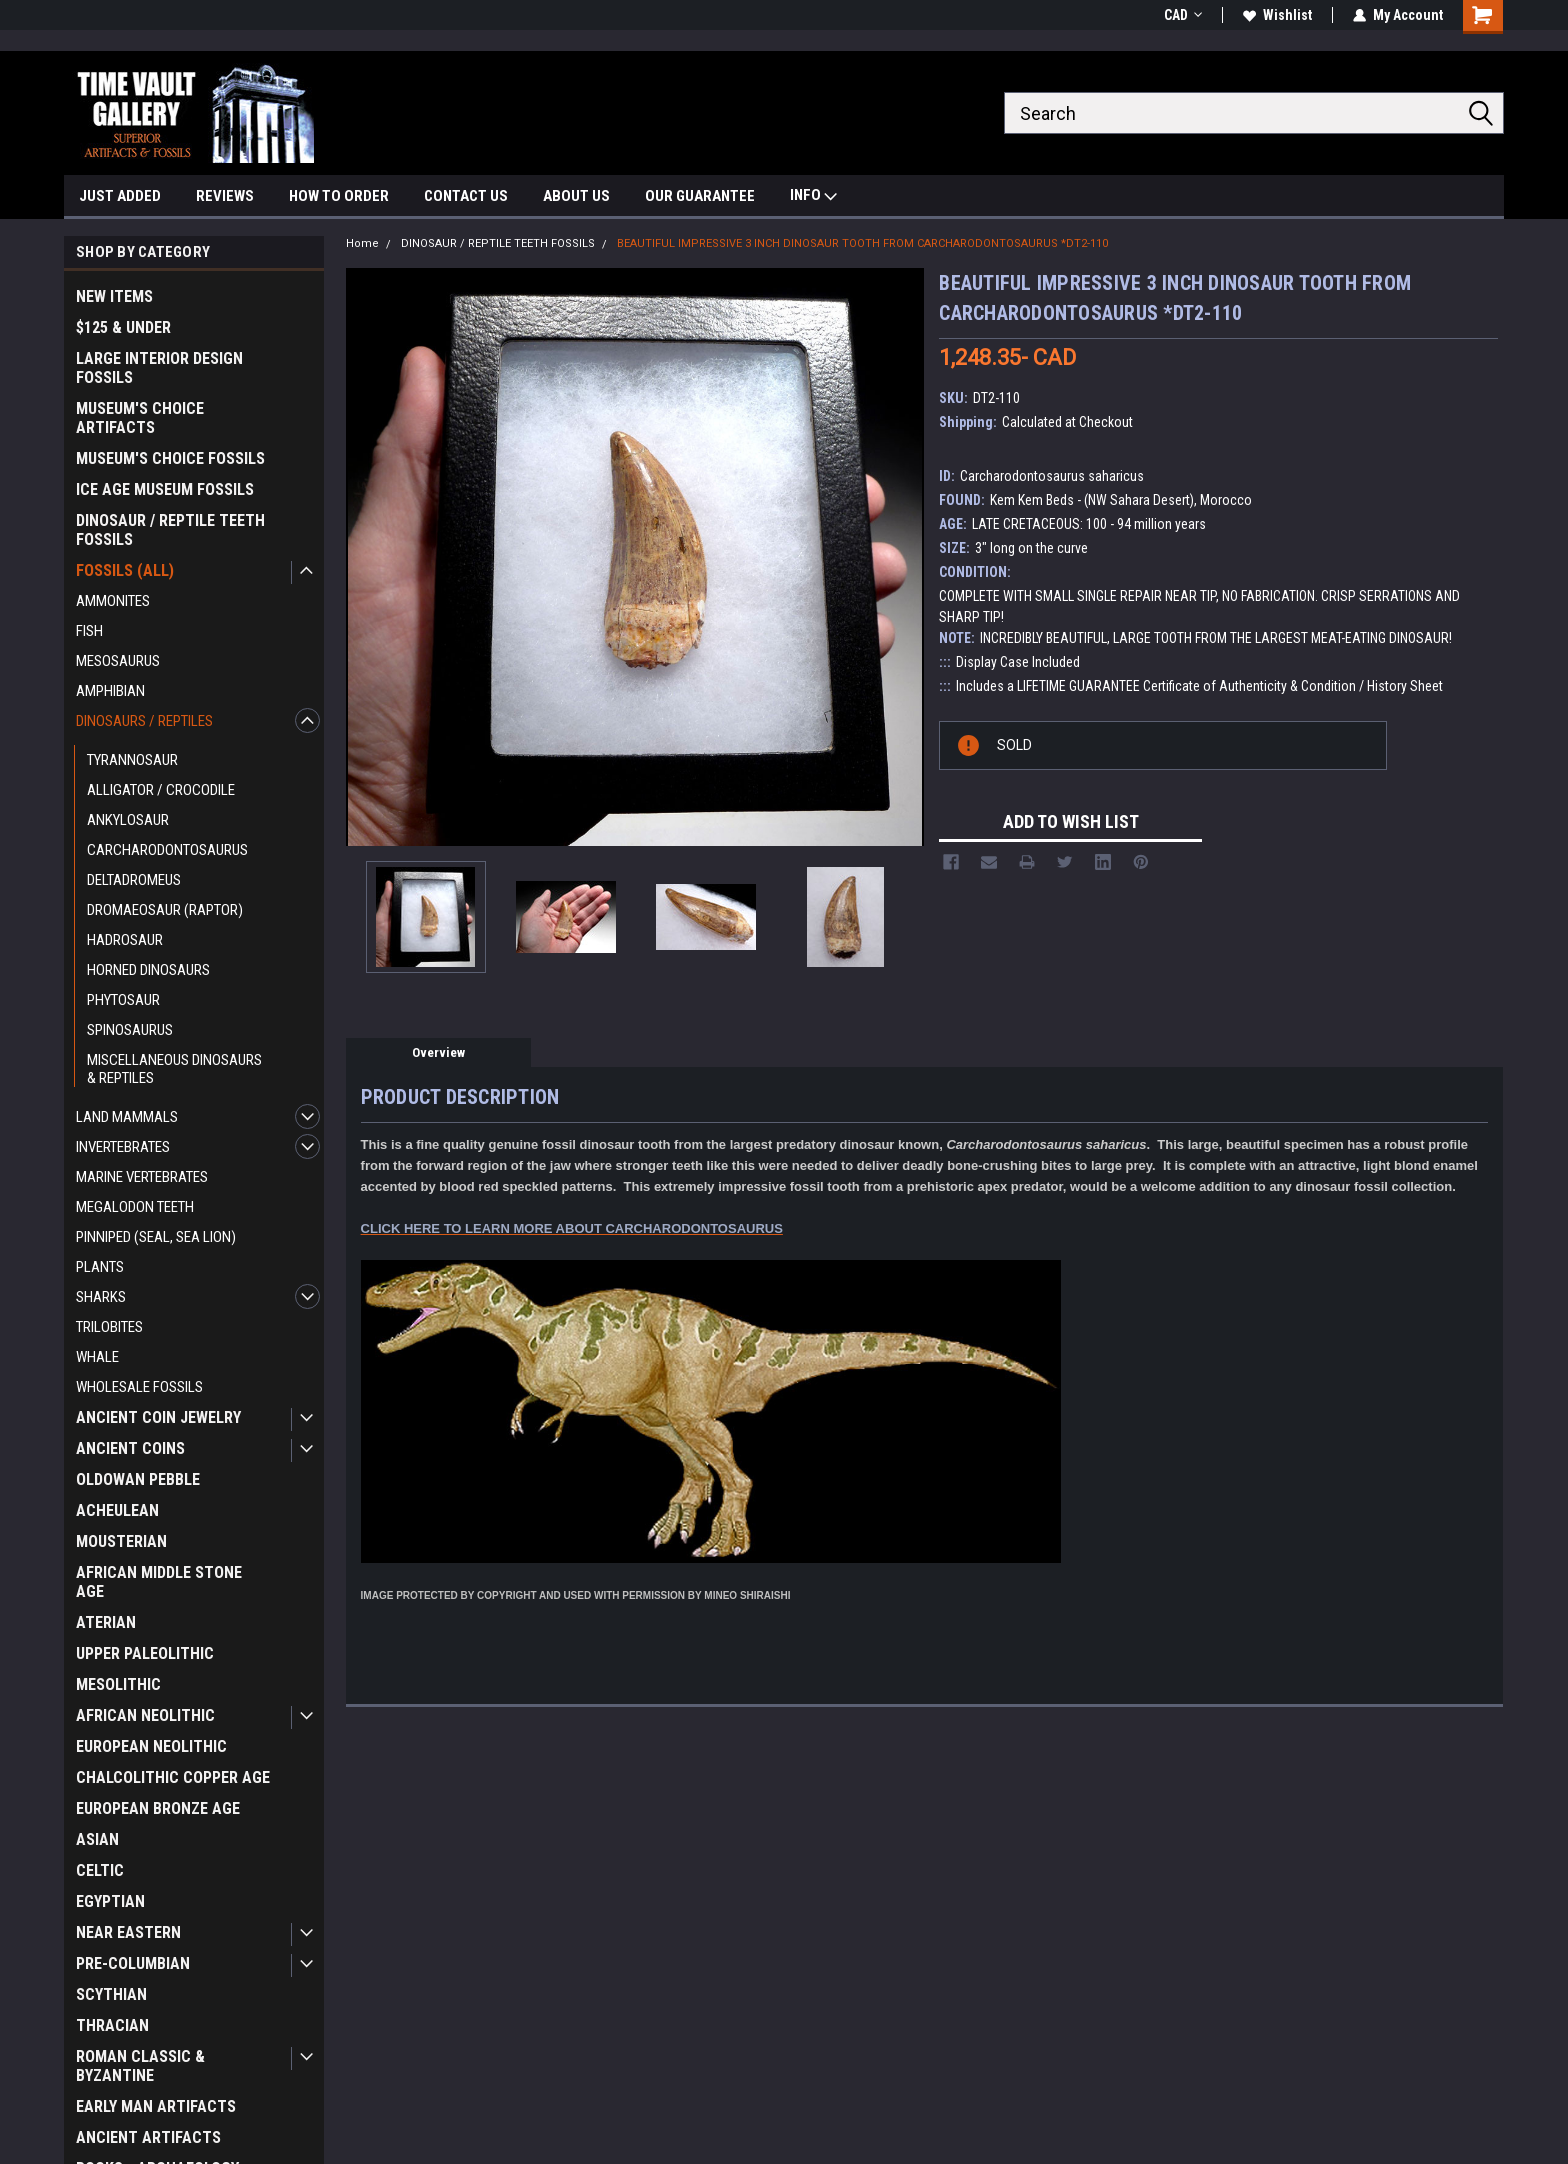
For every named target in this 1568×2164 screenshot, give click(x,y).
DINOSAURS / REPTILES (144, 721)
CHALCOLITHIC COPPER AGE (173, 1777)
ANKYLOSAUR (128, 820)
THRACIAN (112, 2025)
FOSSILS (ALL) (125, 570)
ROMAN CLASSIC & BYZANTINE (140, 2066)
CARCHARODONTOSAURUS (167, 850)
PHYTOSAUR (123, 1000)
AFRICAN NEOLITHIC (145, 1715)
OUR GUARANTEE (700, 196)
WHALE (97, 1357)
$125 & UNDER (123, 327)
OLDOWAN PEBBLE (138, 1479)
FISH (89, 631)
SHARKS (101, 1297)
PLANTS (100, 1267)
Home (362, 243)
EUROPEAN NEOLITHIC (151, 1746)
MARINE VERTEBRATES (142, 1177)
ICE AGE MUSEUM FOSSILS (165, 489)
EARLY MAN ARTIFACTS (156, 2106)
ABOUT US (576, 196)
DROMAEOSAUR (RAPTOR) (165, 910)
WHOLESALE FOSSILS (139, 1387)
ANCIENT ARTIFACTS (148, 2137)
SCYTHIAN (111, 1994)
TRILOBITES (109, 1327)
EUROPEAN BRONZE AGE (158, 1808)
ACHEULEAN (117, 1510)
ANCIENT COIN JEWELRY (158, 1417)
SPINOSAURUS (130, 1030)
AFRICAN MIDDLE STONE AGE (159, 1582)
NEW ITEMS (114, 296)
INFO (813, 197)
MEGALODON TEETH (135, 1207)
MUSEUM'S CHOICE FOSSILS (170, 458)
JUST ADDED (120, 196)
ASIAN (97, 1839)
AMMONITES (113, 601)
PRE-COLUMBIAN (133, 1963)
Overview (438, 1052)
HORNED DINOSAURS (148, 970)
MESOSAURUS (118, 661)
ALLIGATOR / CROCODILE (161, 790)
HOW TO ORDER (339, 196)
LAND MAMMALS (127, 1117)
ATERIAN (106, 1622)
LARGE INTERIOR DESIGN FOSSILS (159, 368)
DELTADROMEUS (134, 880)
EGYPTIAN (110, 1901)
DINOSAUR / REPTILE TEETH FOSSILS (170, 530)
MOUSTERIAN (121, 1541)
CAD (1183, 15)
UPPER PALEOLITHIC (145, 1653)
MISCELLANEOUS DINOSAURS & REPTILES (174, 1069)
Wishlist (1277, 15)
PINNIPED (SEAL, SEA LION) (156, 1237)
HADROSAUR (125, 940)
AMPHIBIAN (110, 691)
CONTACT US (466, 196)
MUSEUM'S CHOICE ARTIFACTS (140, 418)
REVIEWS (225, 196)
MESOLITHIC (118, 1684)
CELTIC (100, 1870)
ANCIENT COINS (130, 1448)
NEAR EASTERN (128, 1932)
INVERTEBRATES (123, 1147)
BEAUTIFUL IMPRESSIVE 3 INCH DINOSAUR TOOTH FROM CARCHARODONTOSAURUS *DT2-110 (862, 243)
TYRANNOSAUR (132, 760)
